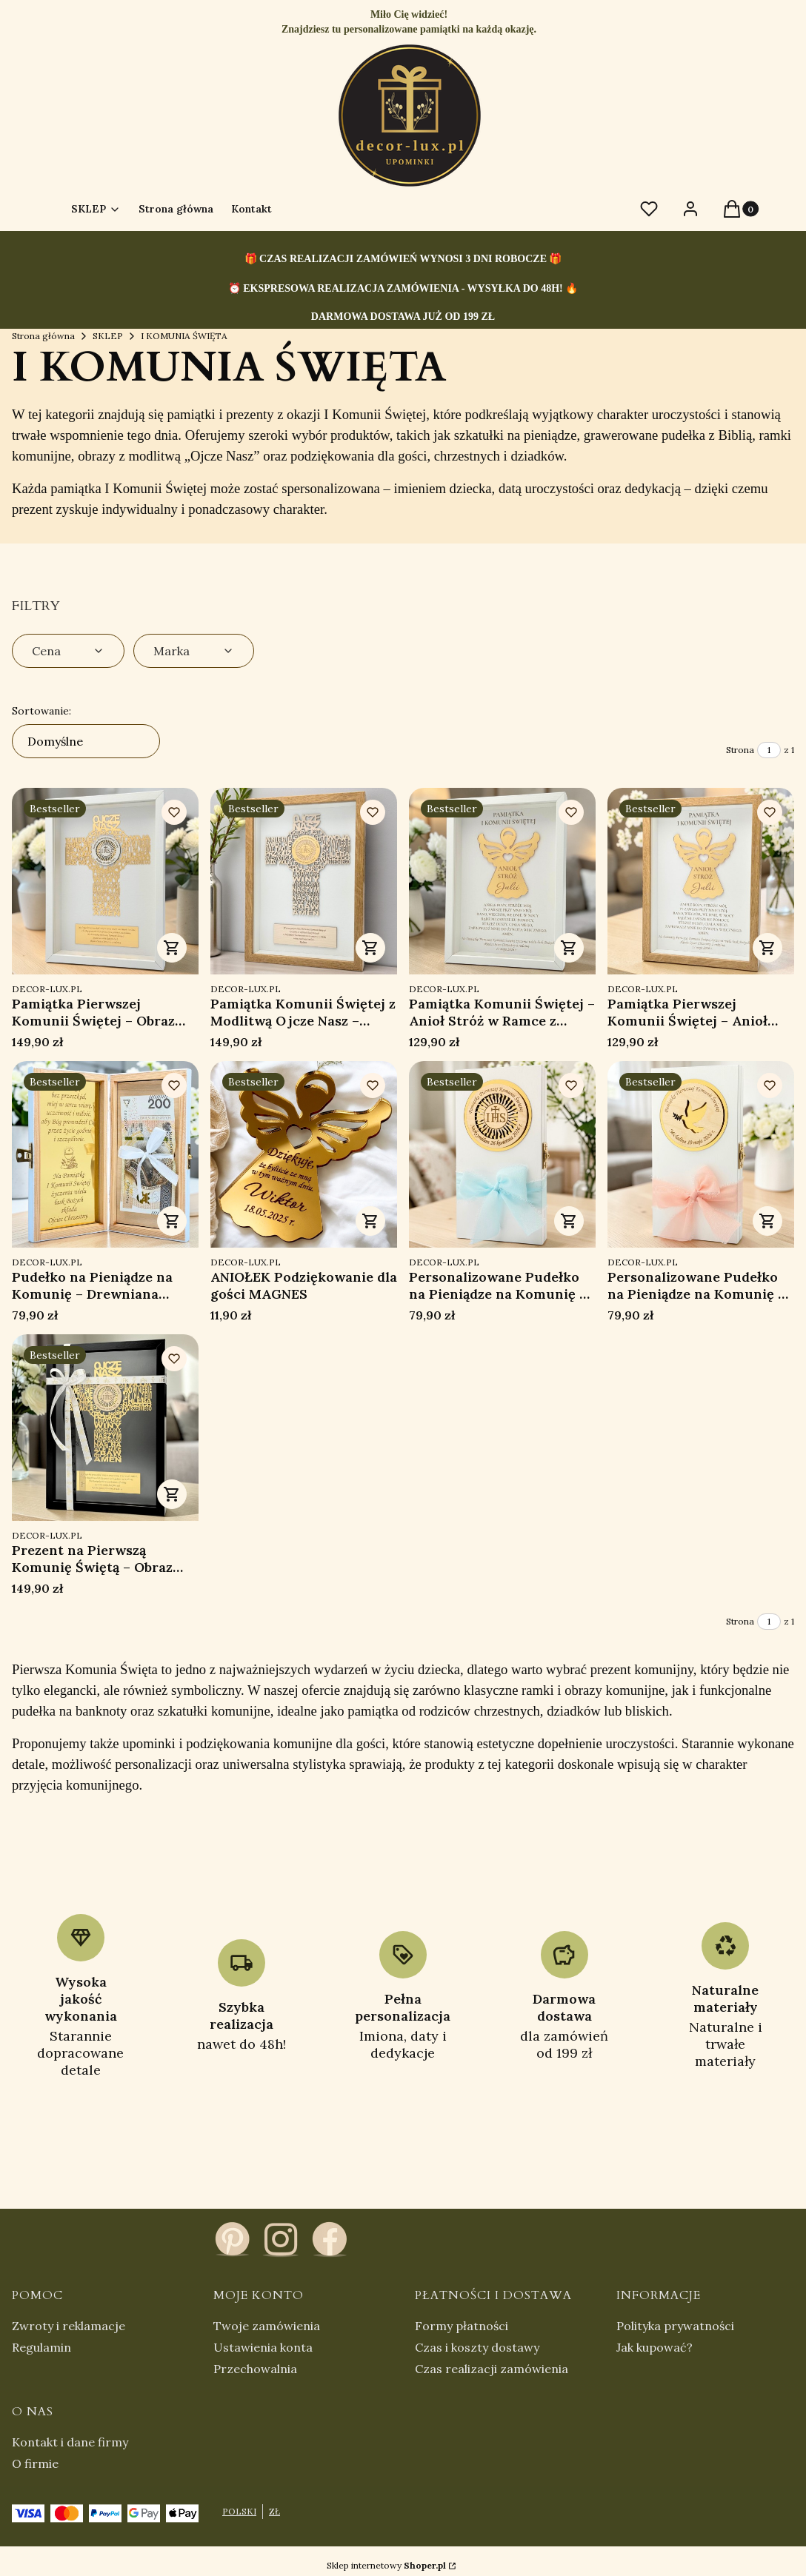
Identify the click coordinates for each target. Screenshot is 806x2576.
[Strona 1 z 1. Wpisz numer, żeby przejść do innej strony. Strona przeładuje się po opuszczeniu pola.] (769, 750)
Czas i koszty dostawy (477, 2347)
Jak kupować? (654, 2347)
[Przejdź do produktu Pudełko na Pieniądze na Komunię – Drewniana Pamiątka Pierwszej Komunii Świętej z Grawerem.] (105, 1154)
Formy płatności (461, 2325)
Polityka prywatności (675, 2325)
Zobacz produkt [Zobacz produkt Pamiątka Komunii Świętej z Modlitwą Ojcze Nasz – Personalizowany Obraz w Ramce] (370, 948)
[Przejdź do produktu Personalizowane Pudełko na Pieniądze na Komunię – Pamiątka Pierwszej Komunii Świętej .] (502, 1154)
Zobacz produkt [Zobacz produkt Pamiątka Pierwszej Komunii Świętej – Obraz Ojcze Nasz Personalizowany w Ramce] (172, 948)
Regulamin (41, 2347)
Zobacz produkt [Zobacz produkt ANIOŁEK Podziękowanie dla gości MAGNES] (370, 1221)
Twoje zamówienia (266, 2325)
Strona (740, 749)
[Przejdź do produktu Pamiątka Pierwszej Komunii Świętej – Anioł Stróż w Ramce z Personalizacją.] (700, 881)
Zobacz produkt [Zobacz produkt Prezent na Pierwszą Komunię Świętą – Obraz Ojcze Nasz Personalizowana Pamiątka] (172, 1494)
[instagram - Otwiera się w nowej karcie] (280, 2239)
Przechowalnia (255, 2368)
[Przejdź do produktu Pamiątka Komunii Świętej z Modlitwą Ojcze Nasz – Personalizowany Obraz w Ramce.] (303, 881)
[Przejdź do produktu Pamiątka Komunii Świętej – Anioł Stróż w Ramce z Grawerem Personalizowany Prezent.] (502, 881)
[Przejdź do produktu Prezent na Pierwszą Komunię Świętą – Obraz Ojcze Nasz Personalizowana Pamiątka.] (105, 1427)
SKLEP (108, 335)
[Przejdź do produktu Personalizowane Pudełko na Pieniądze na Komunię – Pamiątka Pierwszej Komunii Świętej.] (700, 1154)
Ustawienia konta (263, 2347)
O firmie (35, 2463)
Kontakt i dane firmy (70, 2442)
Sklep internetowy (386, 2565)
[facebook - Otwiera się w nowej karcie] (329, 2239)
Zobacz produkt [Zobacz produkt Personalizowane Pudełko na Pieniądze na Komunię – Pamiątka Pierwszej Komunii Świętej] (569, 1221)
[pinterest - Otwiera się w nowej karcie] (231, 2239)
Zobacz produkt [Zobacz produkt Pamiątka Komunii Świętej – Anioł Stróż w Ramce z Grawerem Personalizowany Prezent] (569, 948)
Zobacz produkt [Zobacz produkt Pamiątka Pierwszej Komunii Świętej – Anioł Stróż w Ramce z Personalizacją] (767, 948)
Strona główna (43, 335)
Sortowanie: (41, 710)
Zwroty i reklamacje (68, 2325)
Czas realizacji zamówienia (491, 2368)
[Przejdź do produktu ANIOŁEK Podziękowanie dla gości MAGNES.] (303, 1154)
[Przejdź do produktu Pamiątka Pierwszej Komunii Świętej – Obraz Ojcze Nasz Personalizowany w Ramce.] (105, 881)
